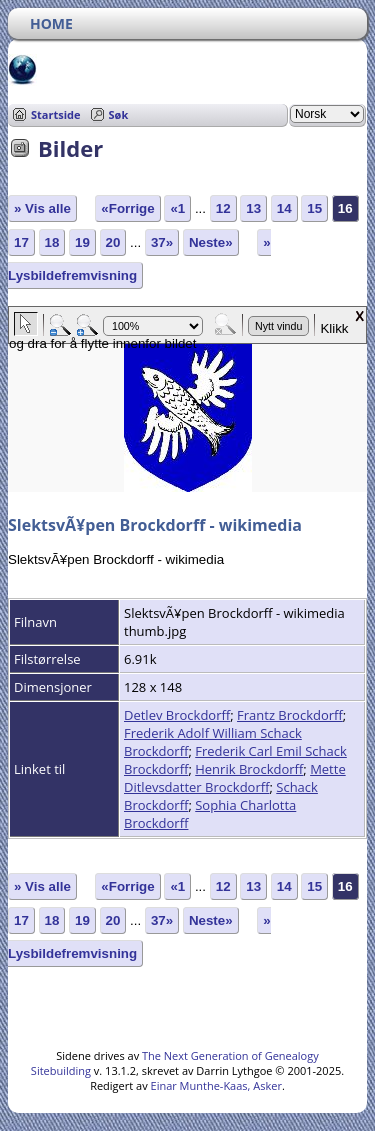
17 (21, 242)
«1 (177, 208)
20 (113, 242)
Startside (56, 114)
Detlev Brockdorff (177, 715)
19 (82, 242)
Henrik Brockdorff (249, 769)
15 (314, 208)
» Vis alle (42, 208)
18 (52, 242)
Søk (119, 114)
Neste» (211, 242)
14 (284, 208)
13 (253, 208)
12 (223, 208)
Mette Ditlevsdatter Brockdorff (235, 778)
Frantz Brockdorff (290, 715)
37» (162, 242)
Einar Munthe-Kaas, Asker (216, 1085)
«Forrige (127, 208)
